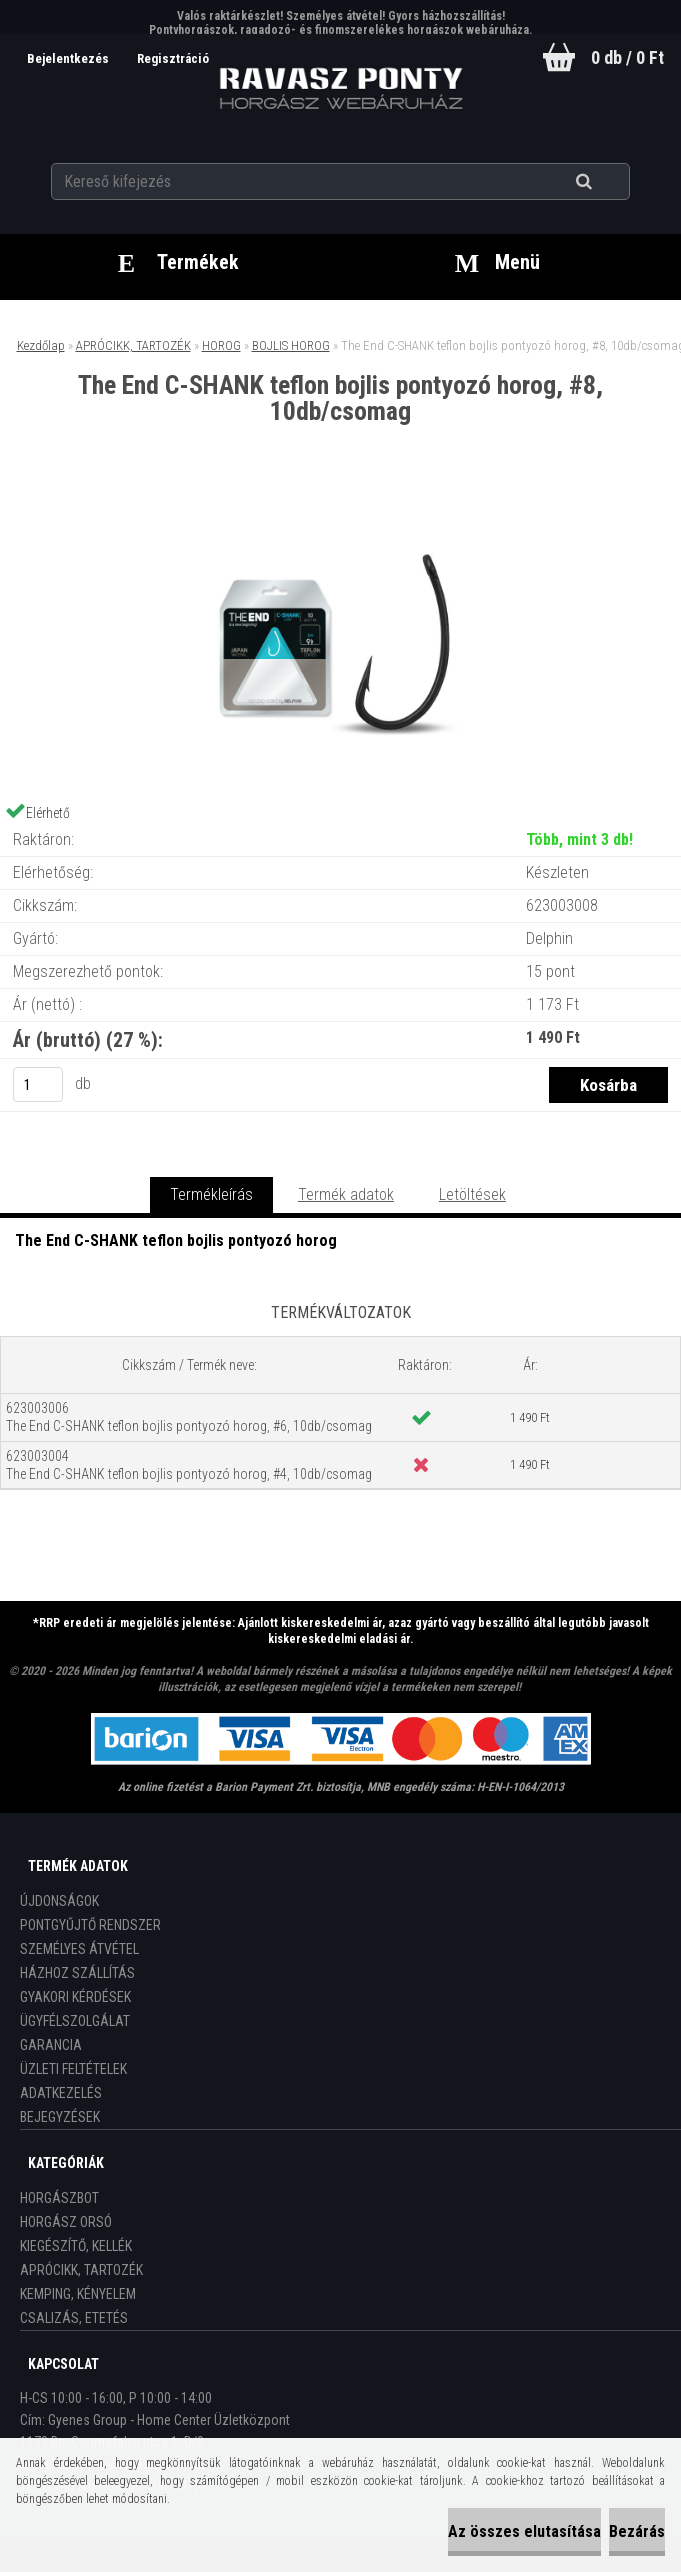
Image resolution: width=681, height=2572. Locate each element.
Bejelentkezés (69, 58)
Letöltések (472, 1194)
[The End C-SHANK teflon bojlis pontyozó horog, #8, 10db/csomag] (341, 507)
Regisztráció (173, 58)
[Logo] (340, 89)
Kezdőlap (41, 345)
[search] (608, 182)
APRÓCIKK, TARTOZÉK (133, 345)
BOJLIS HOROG (291, 345)
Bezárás (637, 2531)
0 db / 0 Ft (627, 57)
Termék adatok (346, 1194)
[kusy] (38, 1084)
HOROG (221, 345)
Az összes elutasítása (524, 2531)
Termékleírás (211, 1194)
